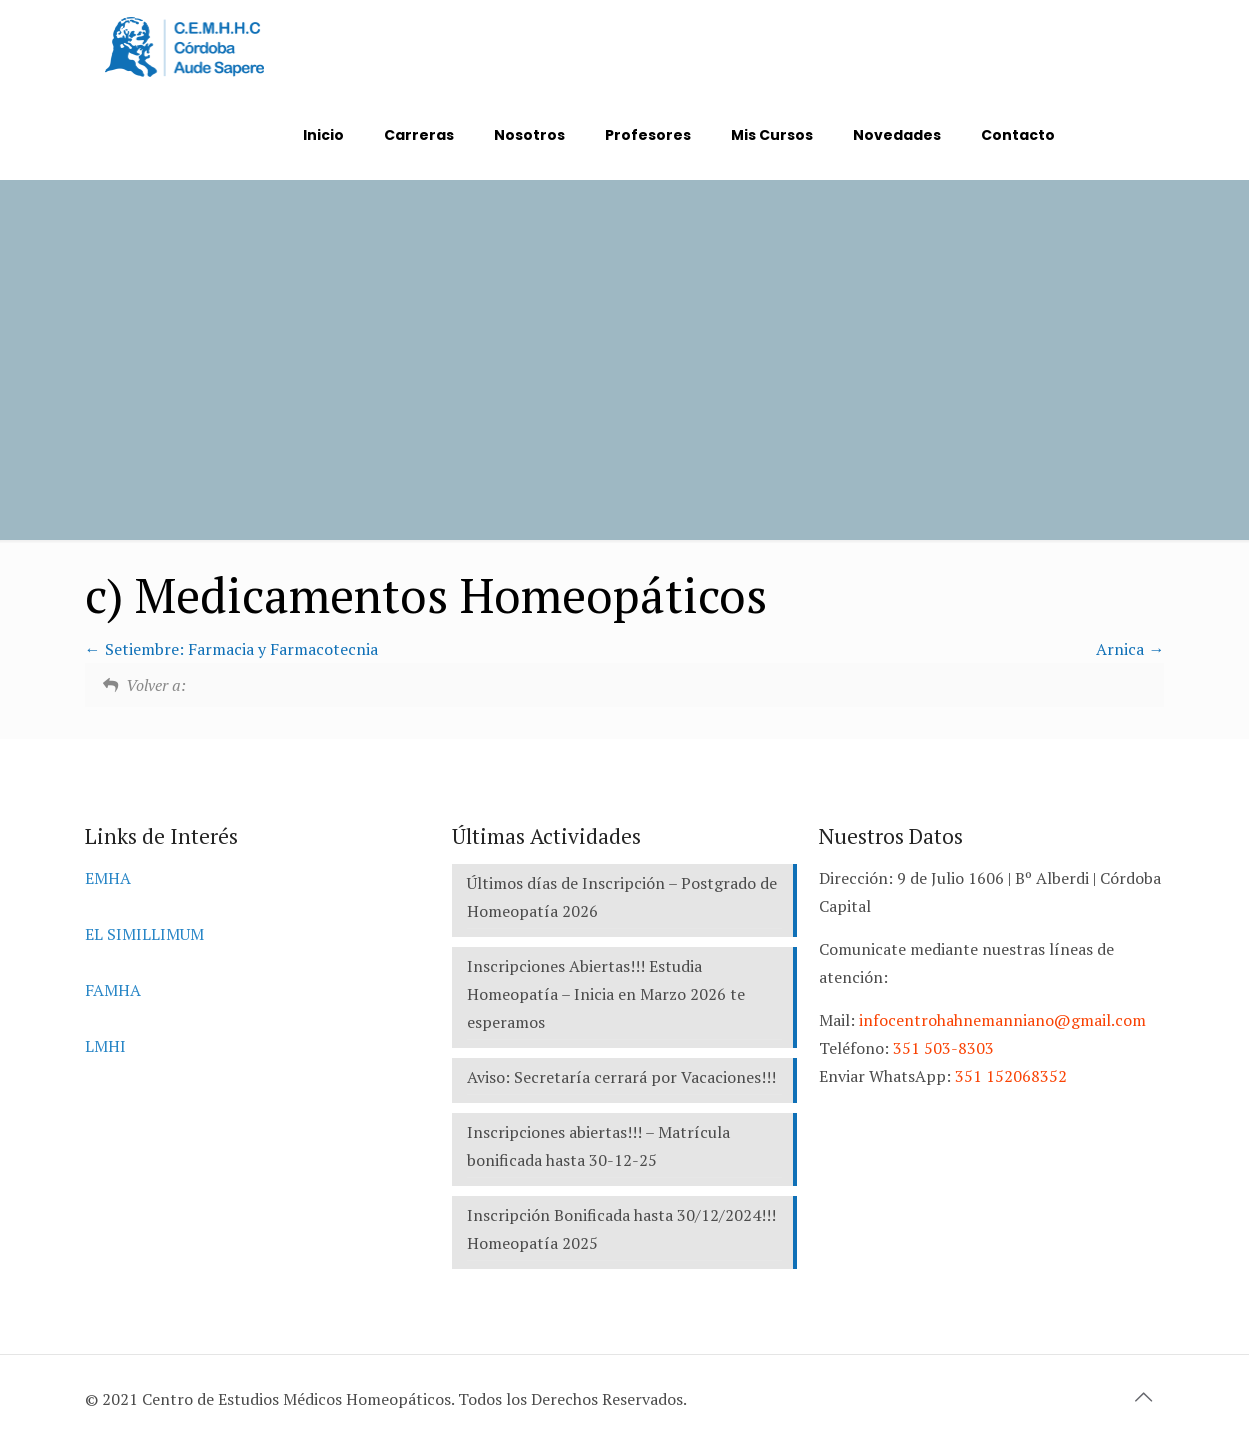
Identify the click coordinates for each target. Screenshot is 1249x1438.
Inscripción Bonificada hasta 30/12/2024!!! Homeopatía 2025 (621, 1229)
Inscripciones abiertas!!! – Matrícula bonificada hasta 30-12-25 (598, 1146)
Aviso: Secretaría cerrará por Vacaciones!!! (621, 1077)
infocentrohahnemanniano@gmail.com (1002, 1020)
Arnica (1130, 649)
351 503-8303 (943, 1048)
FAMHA (113, 990)
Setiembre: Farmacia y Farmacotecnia (231, 649)
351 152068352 (1011, 1076)
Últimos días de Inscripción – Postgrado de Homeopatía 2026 (622, 897)
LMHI (105, 1046)
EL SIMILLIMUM (144, 934)
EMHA (108, 878)
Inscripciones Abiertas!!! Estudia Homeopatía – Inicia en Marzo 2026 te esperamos (606, 994)
